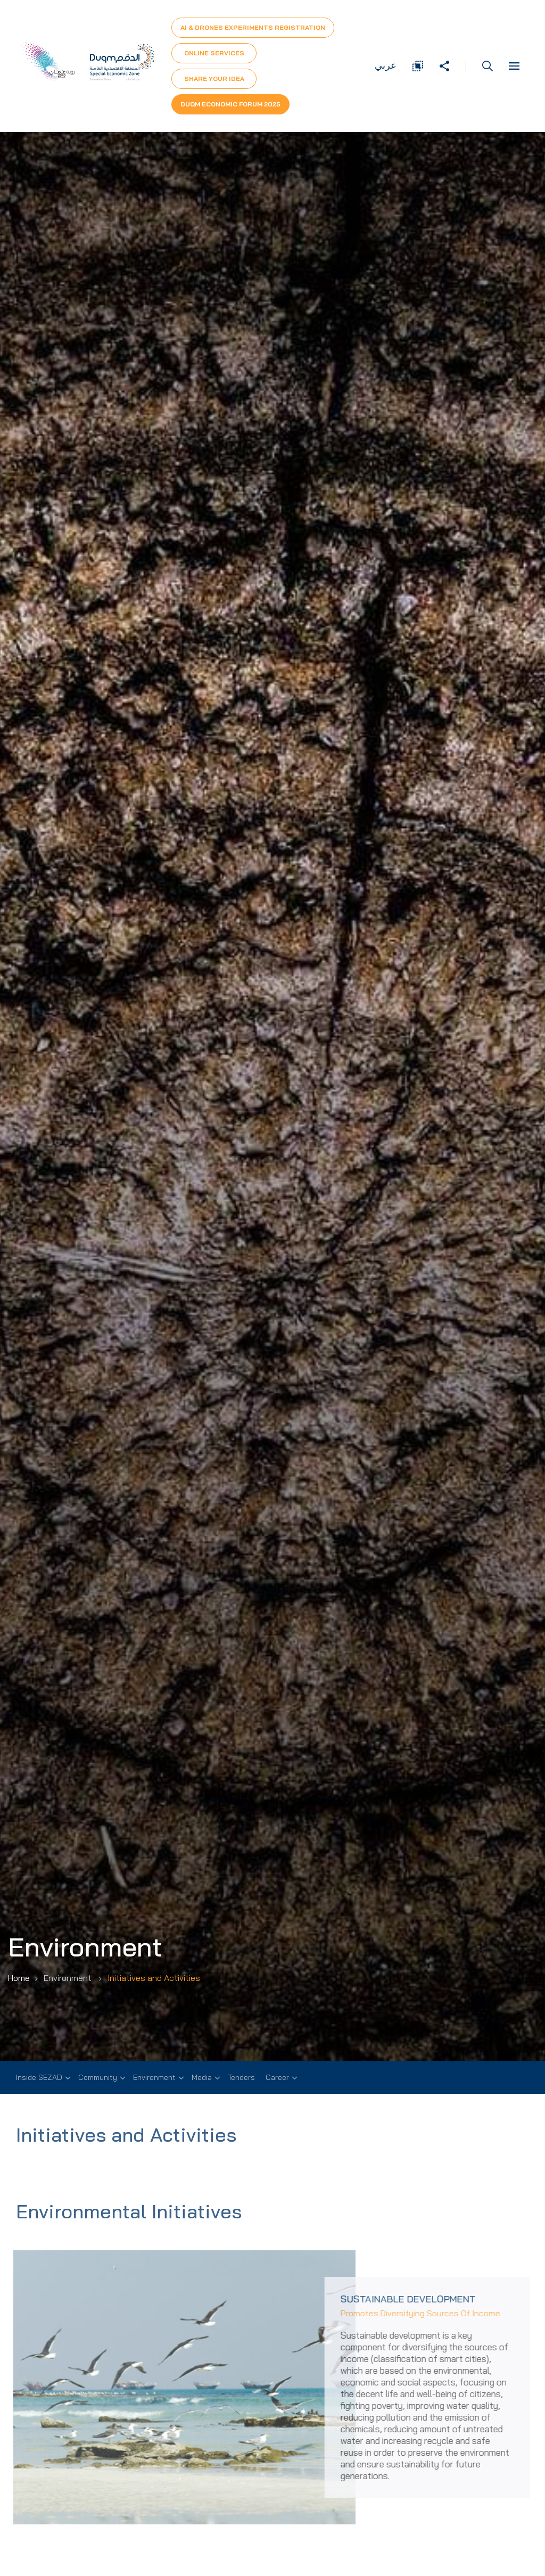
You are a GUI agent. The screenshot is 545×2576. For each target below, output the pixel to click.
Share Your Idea (214, 78)
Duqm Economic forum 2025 (230, 104)
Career (277, 2077)
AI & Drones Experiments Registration (252, 27)
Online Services (214, 53)
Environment (154, 2077)
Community (97, 2077)
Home (19, 1977)
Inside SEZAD (39, 2077)
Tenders (241, 2077)
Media (202, 2077)
